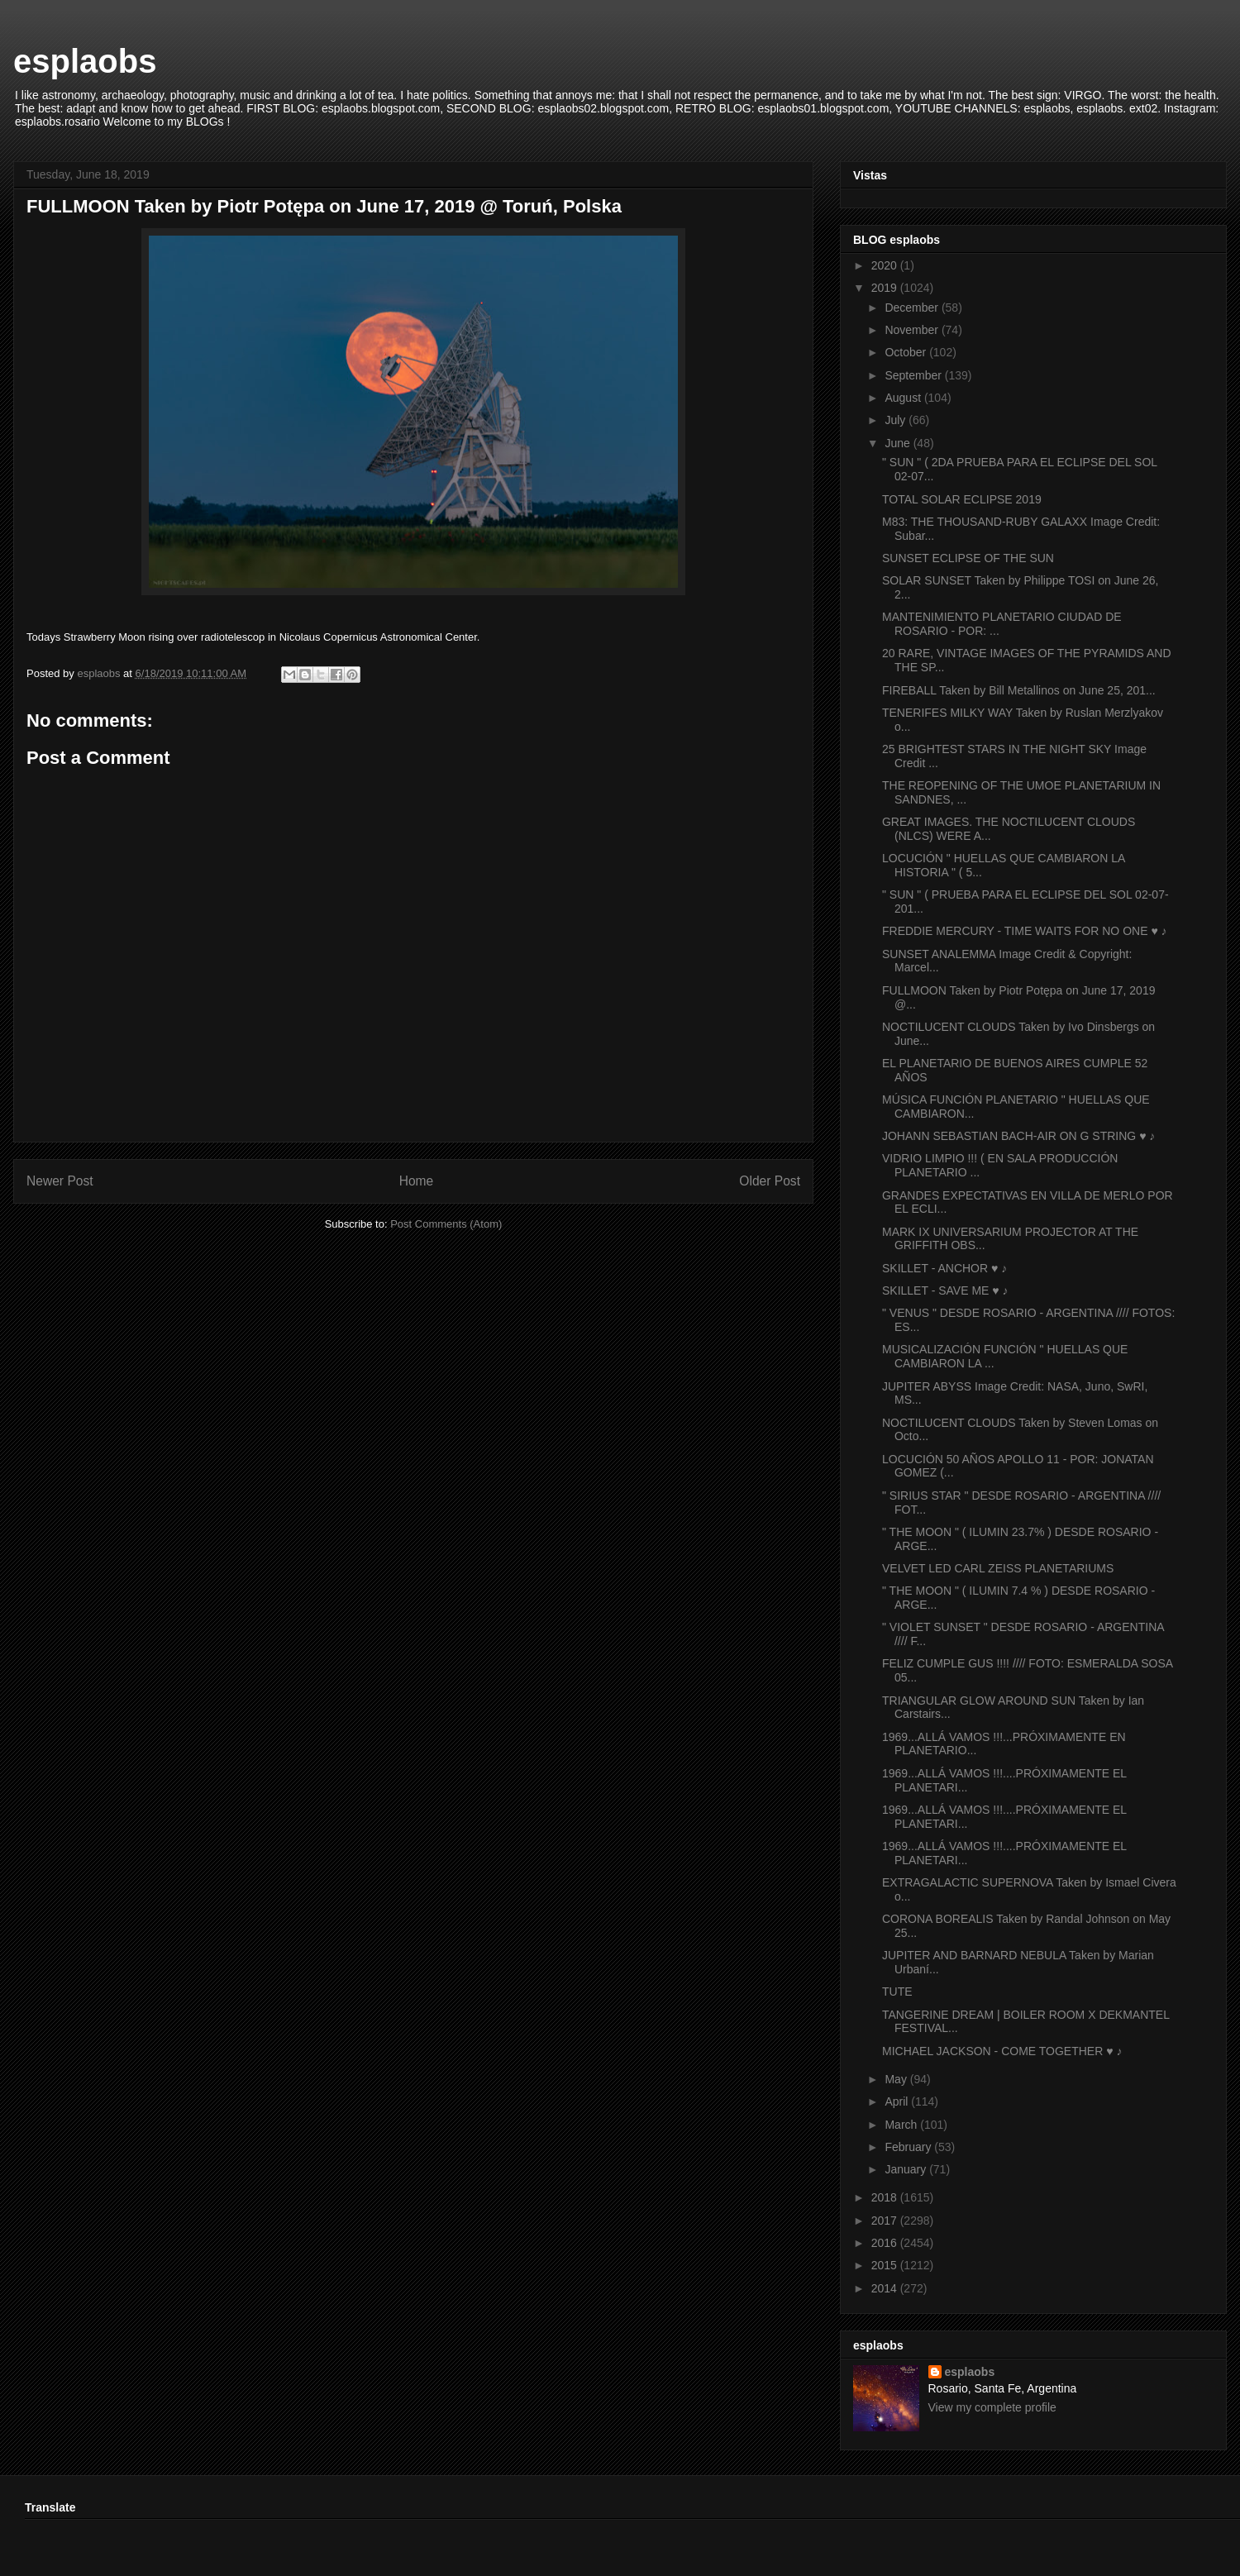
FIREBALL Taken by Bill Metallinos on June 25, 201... (1019, 690)
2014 (885, 2288)
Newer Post (59, 1181)
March (902, 2124)
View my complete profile (992, 2407)
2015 (885, 2265)
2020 (885, 265)
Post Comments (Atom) (446, 1224)
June (899, 443)
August (904, 397)
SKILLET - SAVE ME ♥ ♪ (945, 1290)
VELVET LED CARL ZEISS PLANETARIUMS (998, 1568)
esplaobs (84, 61)
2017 (885, 2220)
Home (416, 1181)
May (897, 2079)
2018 (885, 2197)
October (907, 352)
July (897, 420)
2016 (885, 2242)
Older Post (769, 1181)
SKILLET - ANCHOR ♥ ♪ (944, 1268)
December (913, 307)
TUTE (897, 1991)
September (914, 375)
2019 (885, 287)
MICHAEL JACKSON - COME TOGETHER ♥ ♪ (1002, 2051)
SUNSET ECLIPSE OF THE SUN (968, 558)
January (907, 2169)
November (913, 329)
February (909, 2147)
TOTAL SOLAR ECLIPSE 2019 (962, 499)
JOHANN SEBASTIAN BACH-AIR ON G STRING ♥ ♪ (1018, 1136)
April (898, 2101)
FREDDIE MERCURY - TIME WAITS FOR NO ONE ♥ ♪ (1024, 930)
